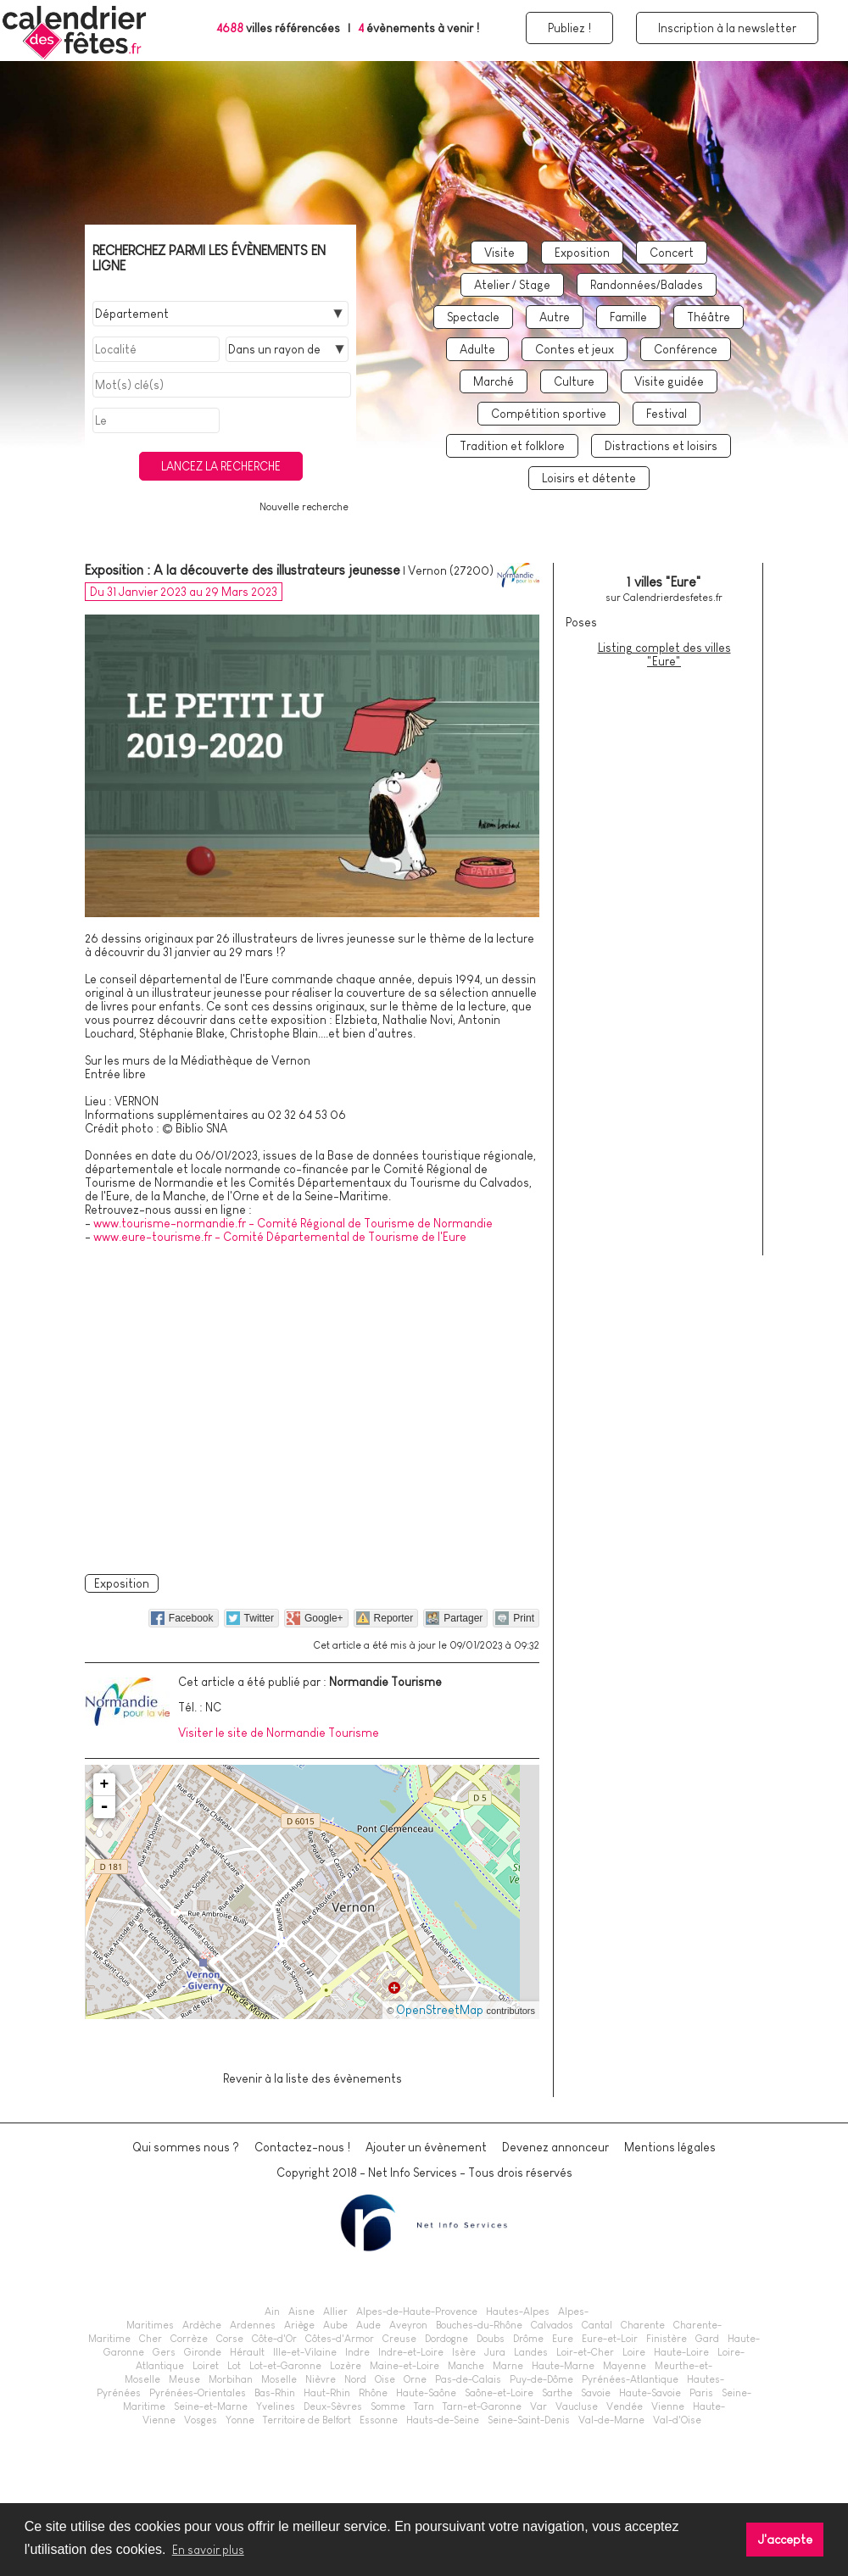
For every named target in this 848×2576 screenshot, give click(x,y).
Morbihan (231, 2379)
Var (538, 2406)
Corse (229, 2339)
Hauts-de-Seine (442, 2420)
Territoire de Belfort (307, 2420)
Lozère (345, 2366)
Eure (562, 2339)
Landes (531, 2352)
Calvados (552, 2325)
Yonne (240, 2420)
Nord (355, 2379)
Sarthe (557, 2393)
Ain (272, 2311)
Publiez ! (569, 28)
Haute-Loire (681, 2352)
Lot (234, 2366)
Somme (388, 2406)
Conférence (685, 349)
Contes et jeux (574, 349)
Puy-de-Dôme (541, 2379)
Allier (335, 2311)
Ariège (299, 2325)
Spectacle (473, 317)
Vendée (624, 2406)
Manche (466, 2366)
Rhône (373, 2393)
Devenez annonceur (555, 2147)
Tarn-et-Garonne (482, 2406)
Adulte (477, 349)
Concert (672, 252)
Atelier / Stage (512, 285)
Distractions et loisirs (661, 446)
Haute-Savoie (650, 2393)
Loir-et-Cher (585, 2352)
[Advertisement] (312, 1405)
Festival (666, 413)
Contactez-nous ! (302, 2147)
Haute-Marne (563, 2366)
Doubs (491, 2339)
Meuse (184, 2379)
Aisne (301, 2311)
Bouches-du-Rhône (479, 2325)
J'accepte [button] (785, 2539)
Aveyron (408, 2325)
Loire (633, 2352)
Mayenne (624, 2366)
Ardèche (201, 2325)
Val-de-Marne (611, 2420)
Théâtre (708, 317)
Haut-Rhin (327, 2393)
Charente (643, 2325)
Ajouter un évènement (426, 2147)
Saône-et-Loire (499, 2393)
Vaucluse (576, 2406)
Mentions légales (670, 2147)
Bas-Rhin (274, 2393)
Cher (150, 2339)
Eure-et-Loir (610, 2339)
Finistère (666, 2339)
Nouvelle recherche (304, 507)
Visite (499, 252)
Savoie (596, 2393)
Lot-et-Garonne (285, 2366)
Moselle (279, 2379)
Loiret (205, 2366)
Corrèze (189, 2339)
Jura (494, 2352)
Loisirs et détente (589, 478)
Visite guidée (669, 381)
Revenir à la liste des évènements (312, 2078)
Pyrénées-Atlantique (630, 2379)
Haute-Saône (426, 2393)
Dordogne (446, 2339)
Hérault (247, 2352)
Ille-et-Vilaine (305, 2352)
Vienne (667, 2406)
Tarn (424, 2406)
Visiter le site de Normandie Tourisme (278, 1732)
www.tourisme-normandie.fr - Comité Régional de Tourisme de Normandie (293, 1223)
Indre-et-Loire (411, 2352)
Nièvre (320, 2379)
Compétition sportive (548, 413)
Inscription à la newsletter (727, 28)
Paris (701, 2393)
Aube (335, 2325)
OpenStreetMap (439, 2010)
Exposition (582, 252)
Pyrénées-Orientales (197, 2393)
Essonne (379, 2420)
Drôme (528, 2339)
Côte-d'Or (274, 2339)
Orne (415, 2379)
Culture (574, 381)
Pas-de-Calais (468, 2379)
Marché (493, 381)
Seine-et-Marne (211, 2406)
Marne (508, 2366)
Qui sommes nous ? (185, 2147)
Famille (628, 317)
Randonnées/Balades (646, 285)
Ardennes (253, 2325)
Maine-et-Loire (404, 2366)
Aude (368, 2325)
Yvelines (275, 2406)
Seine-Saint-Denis (529, 2420)
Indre (357, 2352)
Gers (164, 2352)
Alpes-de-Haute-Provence (416, 2311)
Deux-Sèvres (333, 2406)
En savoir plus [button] (208, 2550)
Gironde (202, 2352)
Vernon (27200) (451, 570)
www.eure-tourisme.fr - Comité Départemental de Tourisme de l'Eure (279, 1236)
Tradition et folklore (512, 446)
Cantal (597, 2325)
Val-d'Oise (677, 2420)
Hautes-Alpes (518, 2311)
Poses (581, 622)
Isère (464, 2352)
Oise (385, 2379)
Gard (707, 2339)
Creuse (399, 2339)
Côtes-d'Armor (339, 2339)
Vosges (200, 2420)
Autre (554, 317)
